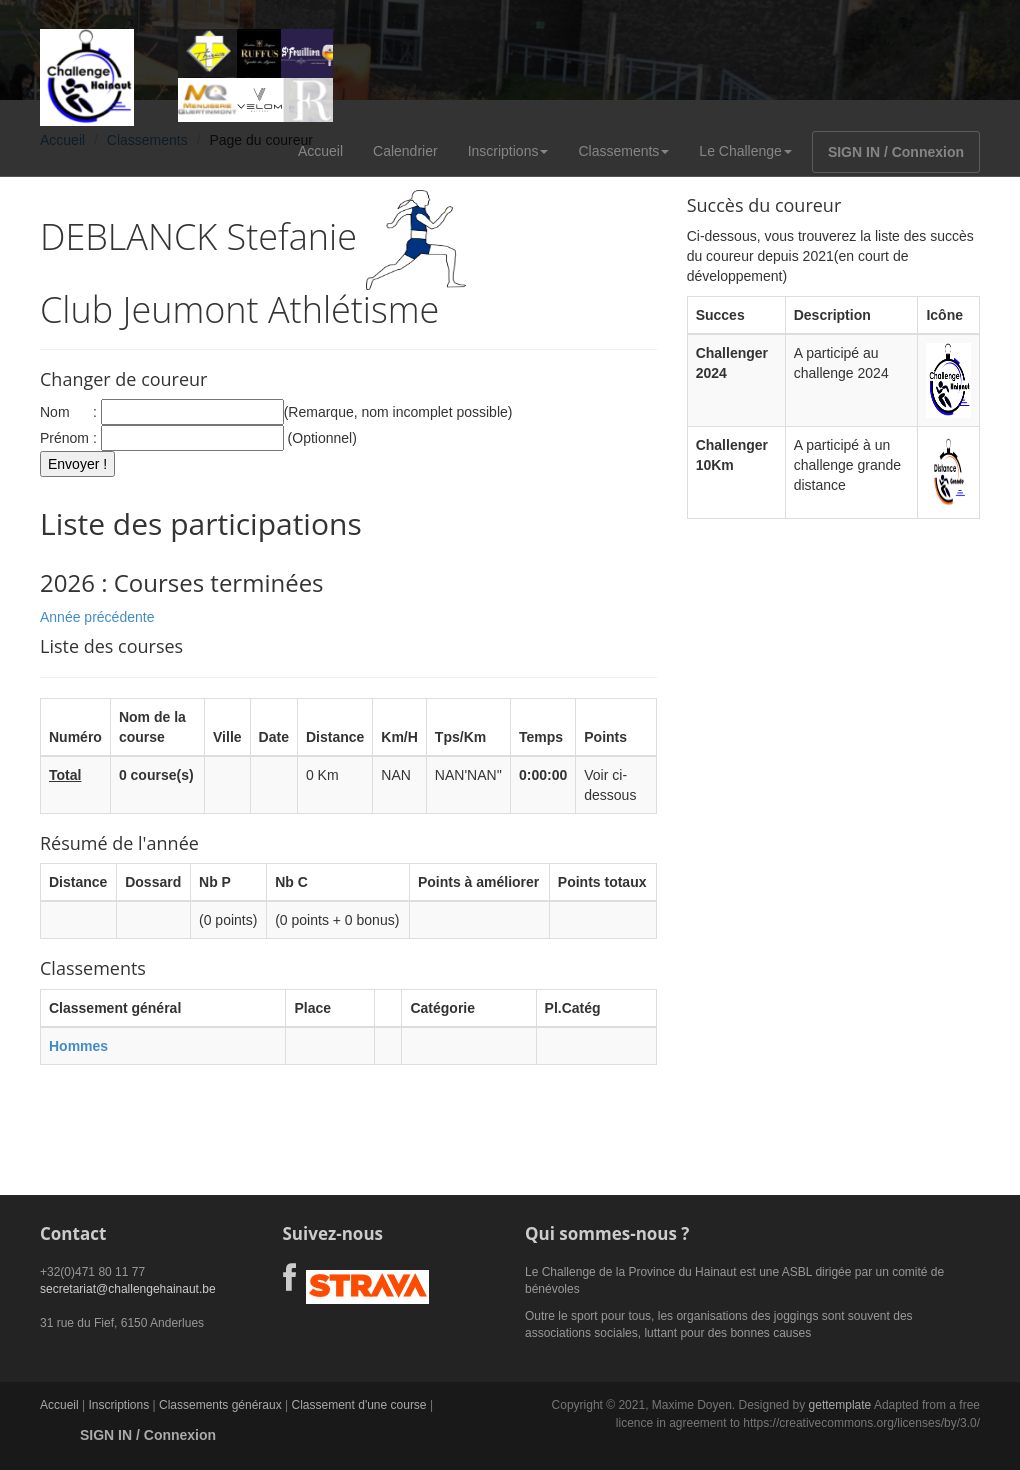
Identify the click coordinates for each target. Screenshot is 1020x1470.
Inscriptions (508, 151)
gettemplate (840, 1405)
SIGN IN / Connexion (896, 152)
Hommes (78, 1046)
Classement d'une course (359, 1405)
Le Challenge (745, 151)
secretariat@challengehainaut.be (128, 1289)
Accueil (320, 151)
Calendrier (405, 151)
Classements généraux (220, 1405)
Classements (623, 151)
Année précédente (97, 617)
